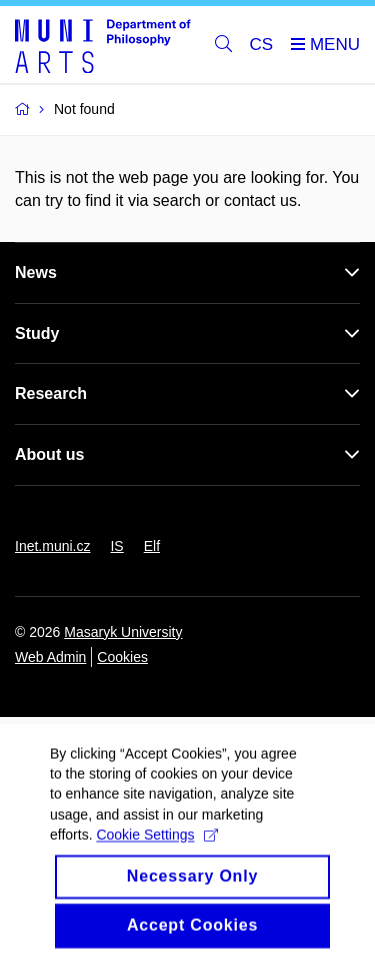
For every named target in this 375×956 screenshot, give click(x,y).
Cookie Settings (156, 850)
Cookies (122, 657)
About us (49, 454)
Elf (152, 546)
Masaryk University (123, 632)
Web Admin (50, 657)
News (36, 272)
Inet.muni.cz (52, 546)
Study (37, 333)
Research (51, 393)
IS (116, 546)
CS (262, 44)
